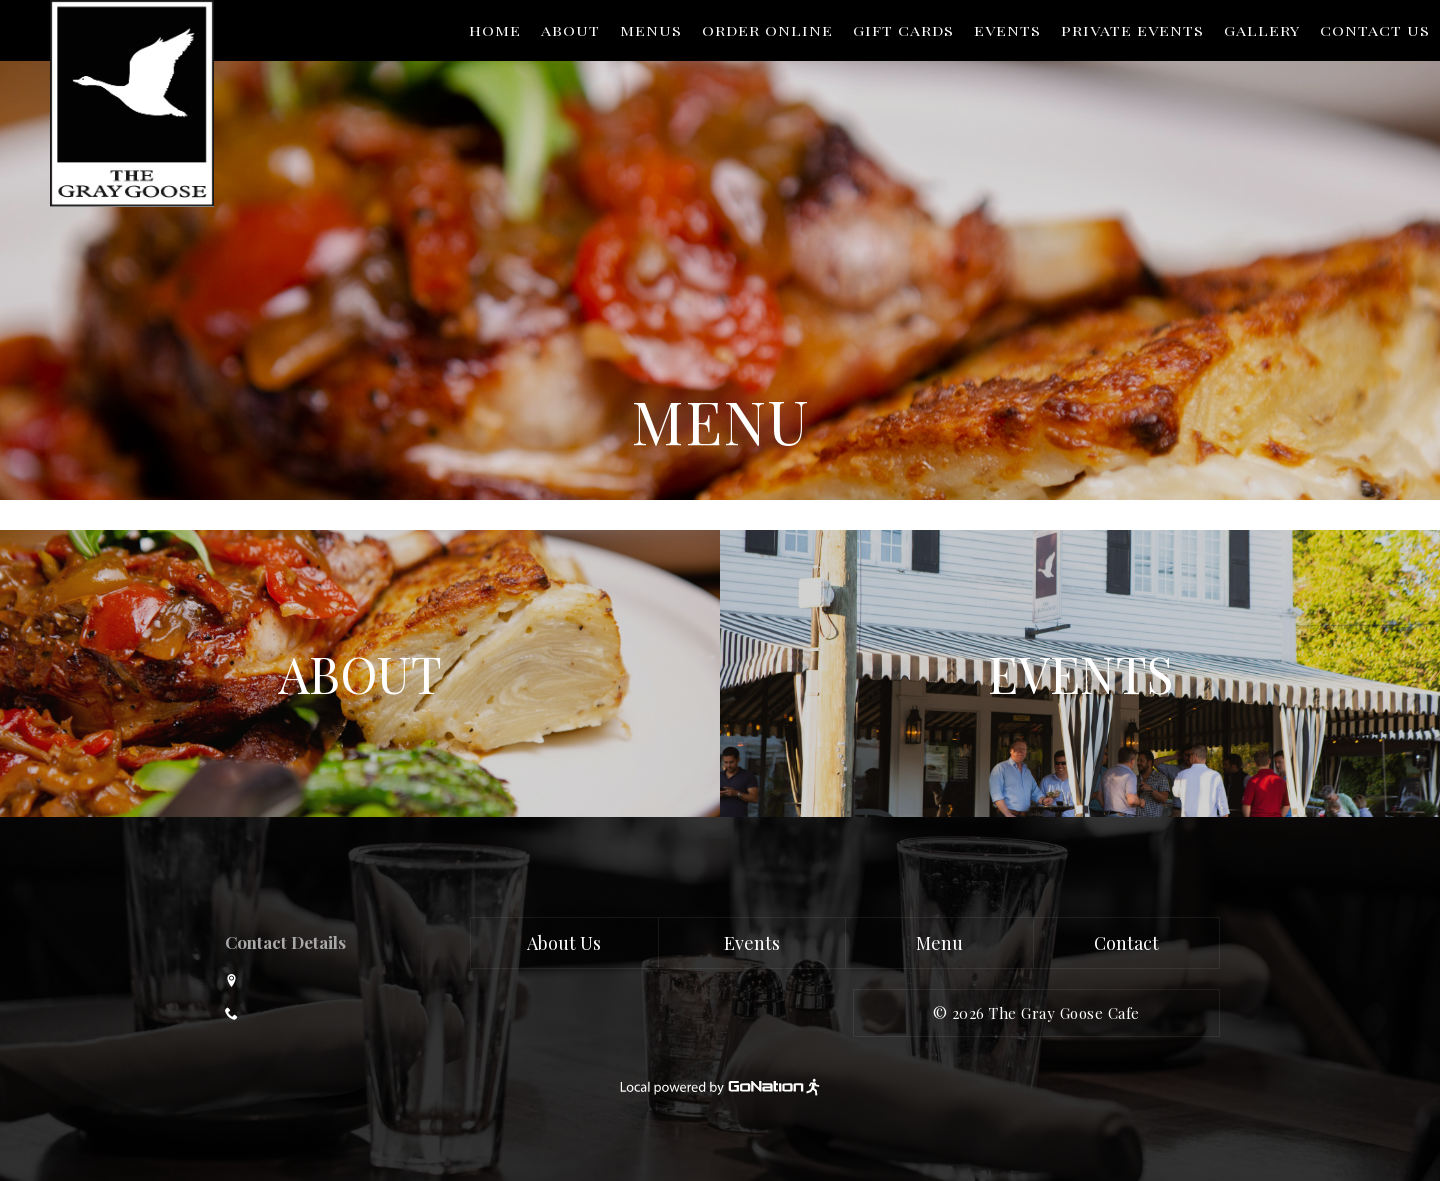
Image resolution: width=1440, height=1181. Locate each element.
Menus (651, 31)
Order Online (767, 31)
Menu (939, 943)
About (570, 31)
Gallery (1262, 31)
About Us (564, 943)
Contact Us (1375, 31)
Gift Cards (903, 31)
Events (1007, 31)
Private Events (1132, 31)
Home (495, 31)
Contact (1126, 943)
